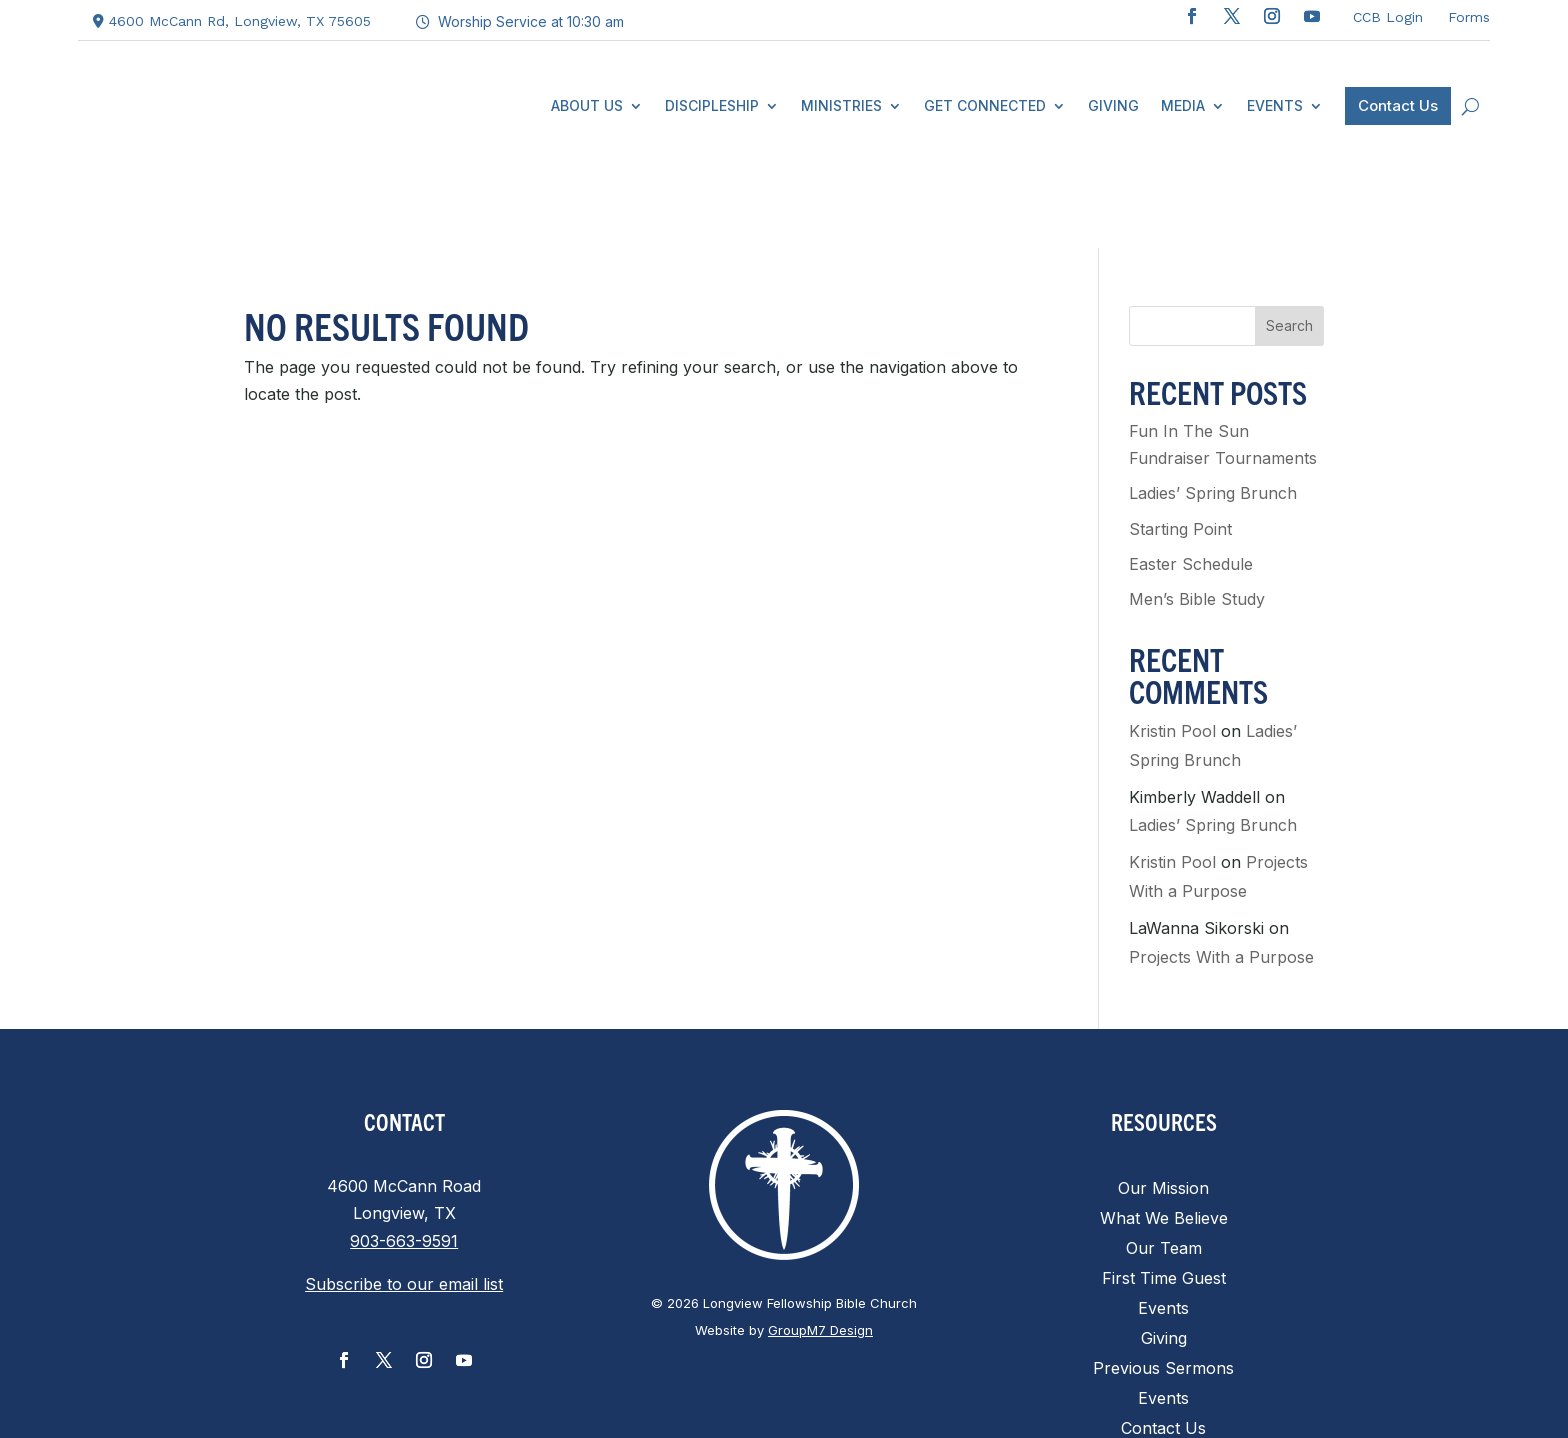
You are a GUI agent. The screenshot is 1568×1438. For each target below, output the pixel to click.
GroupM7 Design (820, 1244)
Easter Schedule (1191, 478)
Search (1289, 240)
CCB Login (1388, 17)
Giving (1164, 1253)
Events (1163, 1223)
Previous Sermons (1163, 1283)
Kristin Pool (1172, 645)
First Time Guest (1164, 1193)
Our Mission (1163, 1103)
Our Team (1164, 1163)
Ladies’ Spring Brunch (1213, 407)
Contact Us (1163, 1343)
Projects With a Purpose (1221, 871)
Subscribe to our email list (404, 1198)
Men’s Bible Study (1197, 513)
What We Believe (1164, 1133)
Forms (1469, 17)
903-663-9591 (404, 1155)
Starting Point (1180, 443)
